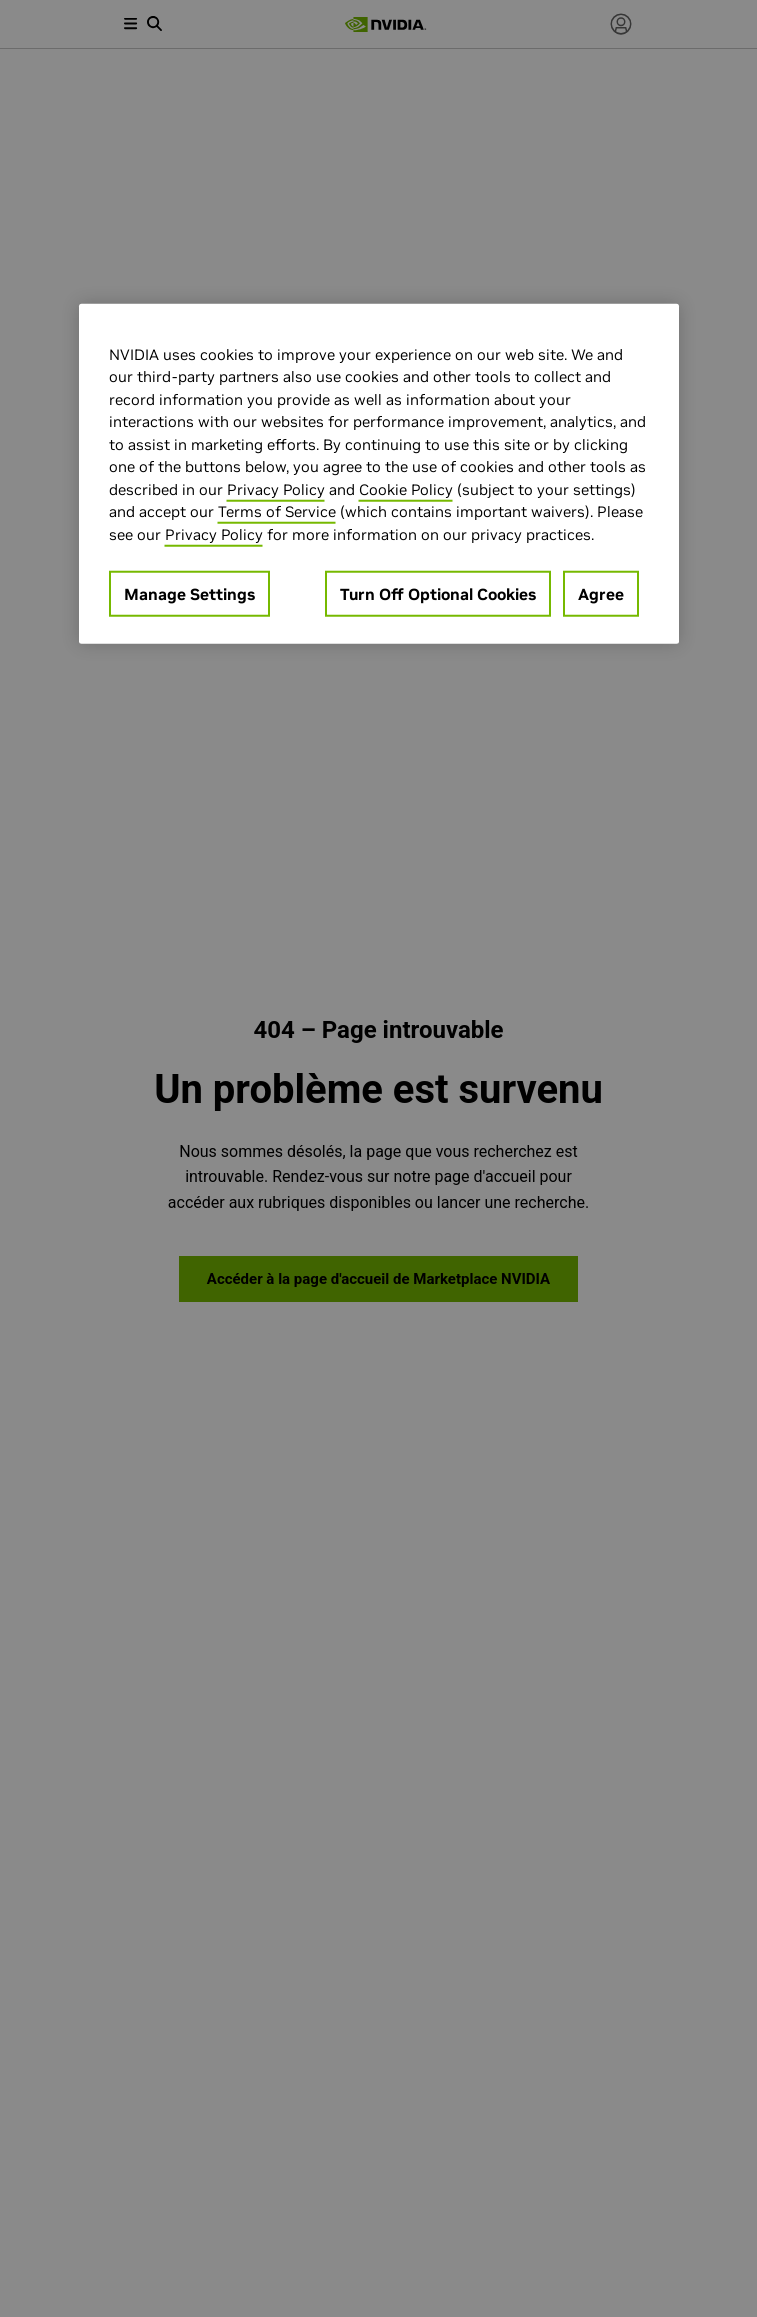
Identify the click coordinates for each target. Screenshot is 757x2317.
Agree (601, 594)
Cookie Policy (406, 488)
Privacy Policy (276, 488)
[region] (379, 473)
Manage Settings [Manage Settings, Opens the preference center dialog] (189, 594)
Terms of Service (277, 511)
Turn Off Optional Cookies (438, 594)
